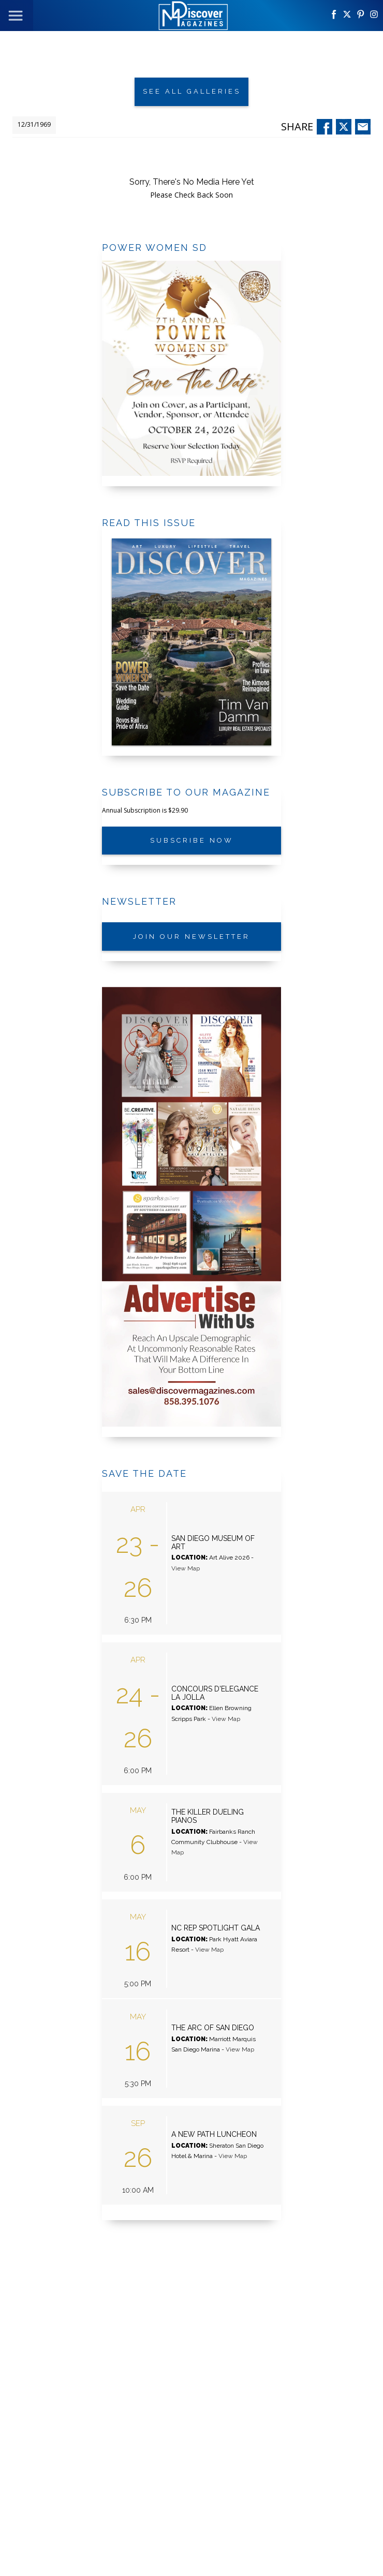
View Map (185, 1561)
